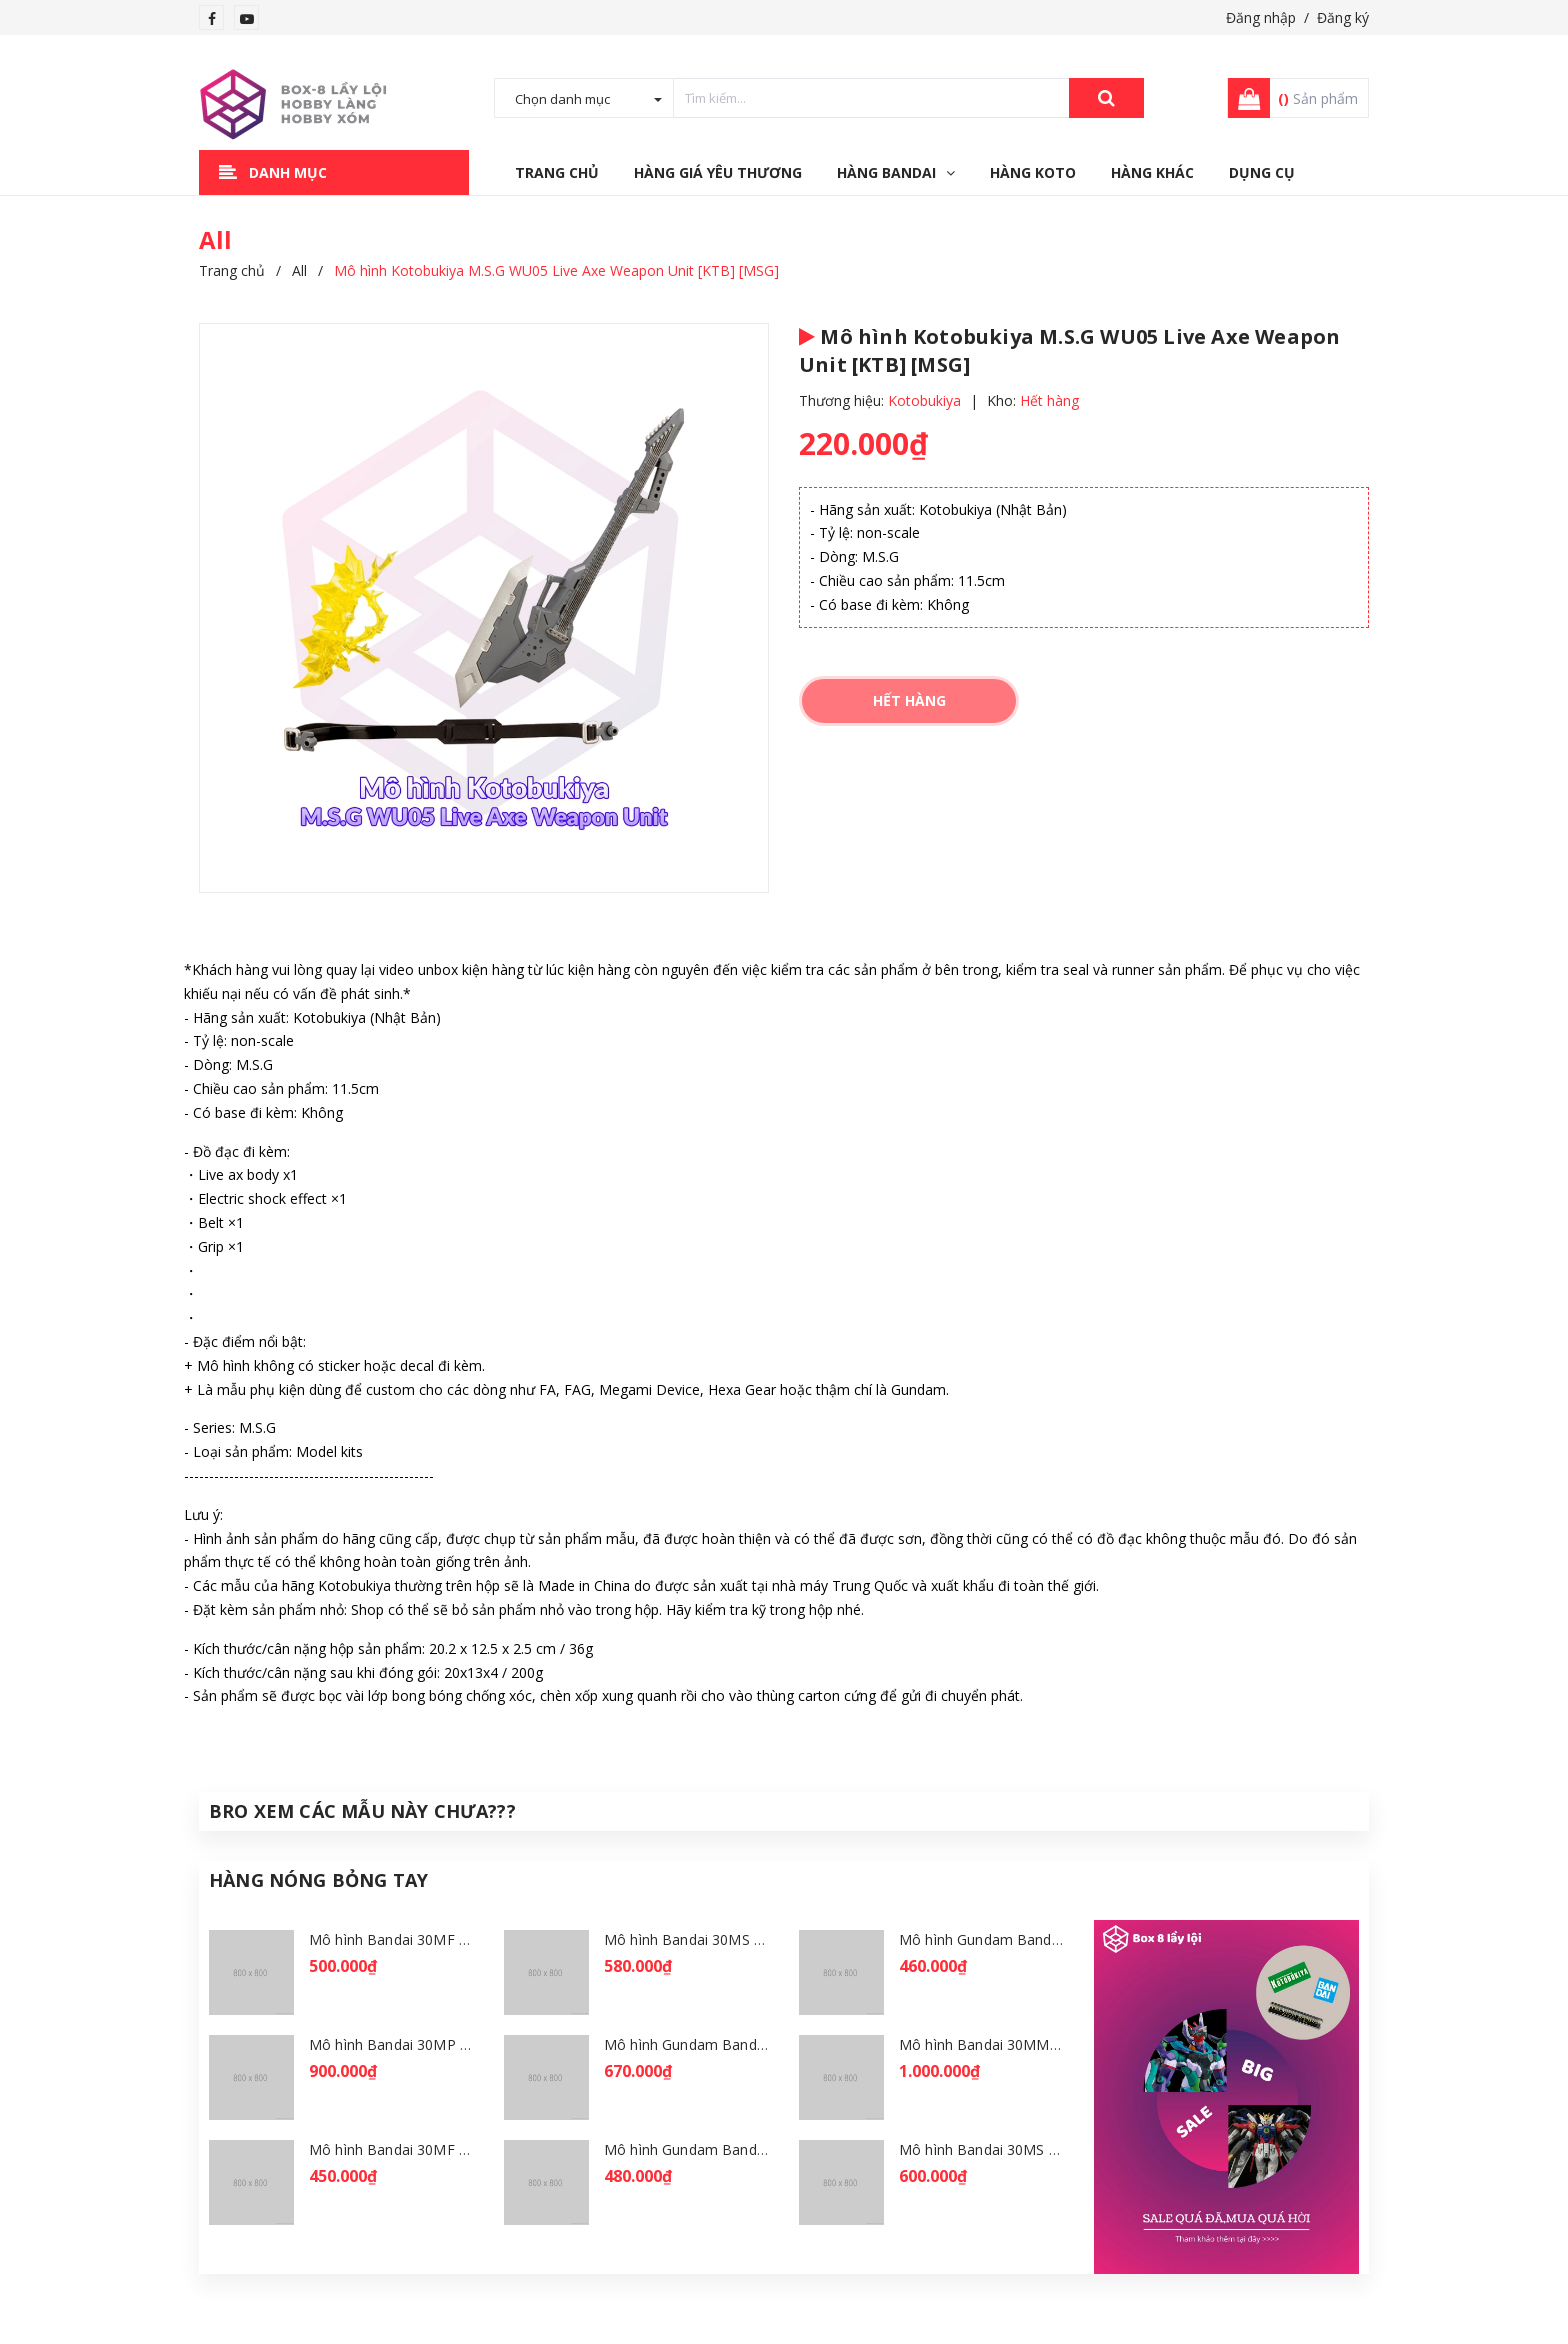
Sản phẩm (1318, 98)
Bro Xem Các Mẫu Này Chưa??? (362, 1811)
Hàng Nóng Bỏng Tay (318, 1880)
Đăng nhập (1261, 17)
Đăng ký (1343, 17)
